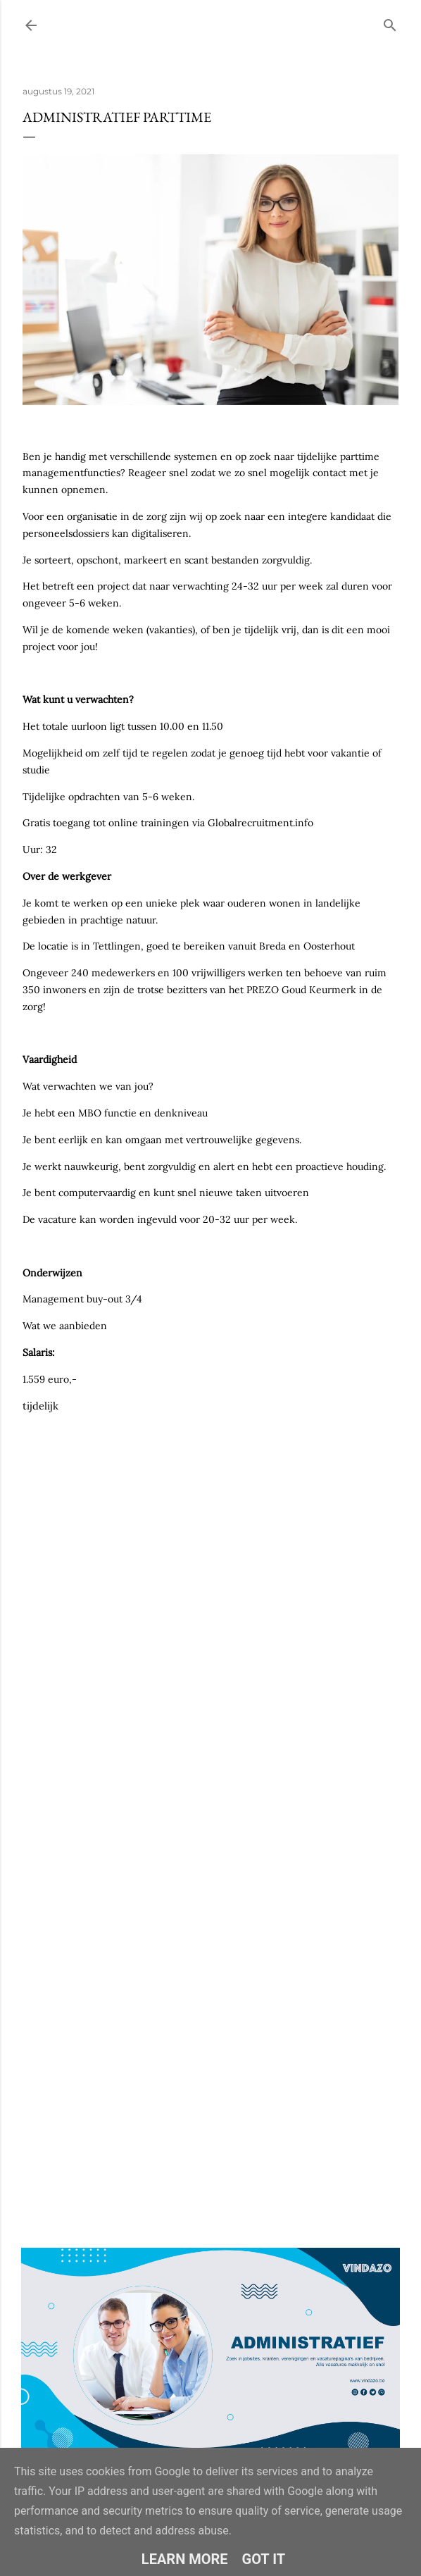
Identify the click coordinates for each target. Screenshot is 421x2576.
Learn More (185, 2559)
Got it (264, 2559)
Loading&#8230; (210, 1775)
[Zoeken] (390, 22)
